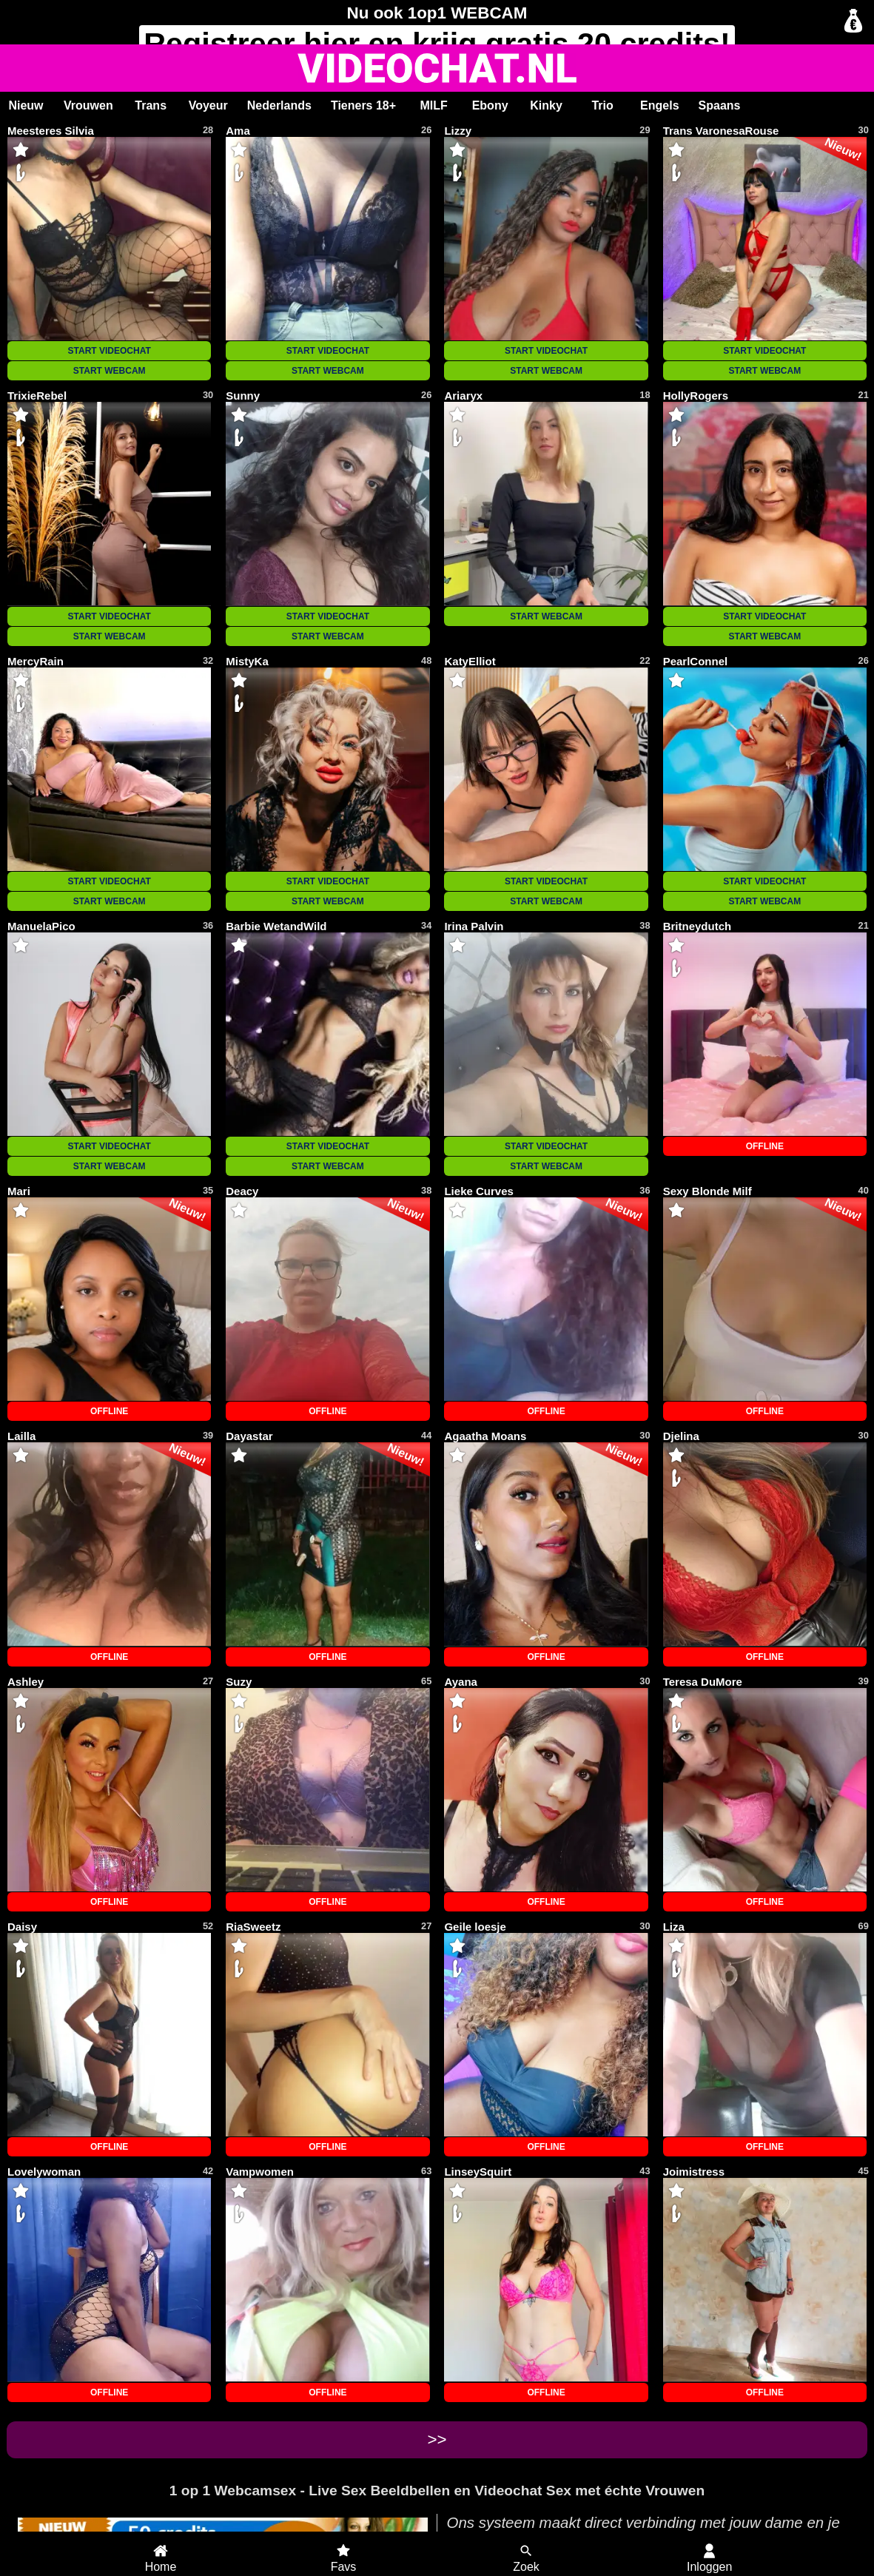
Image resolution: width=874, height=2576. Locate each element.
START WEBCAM (109, 371)
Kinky (546, 105)
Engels (659, 105)
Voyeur (208, 105)
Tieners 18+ (363, 105)
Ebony (490, 105)
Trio (602, 105)
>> (436, 2439)
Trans (151, 105)
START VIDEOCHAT (109, 351)
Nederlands (279, 105)
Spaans (720, 105)
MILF (433, 105)
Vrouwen (88, 105)
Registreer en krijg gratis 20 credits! (437, 44)
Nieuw (25, 105)
